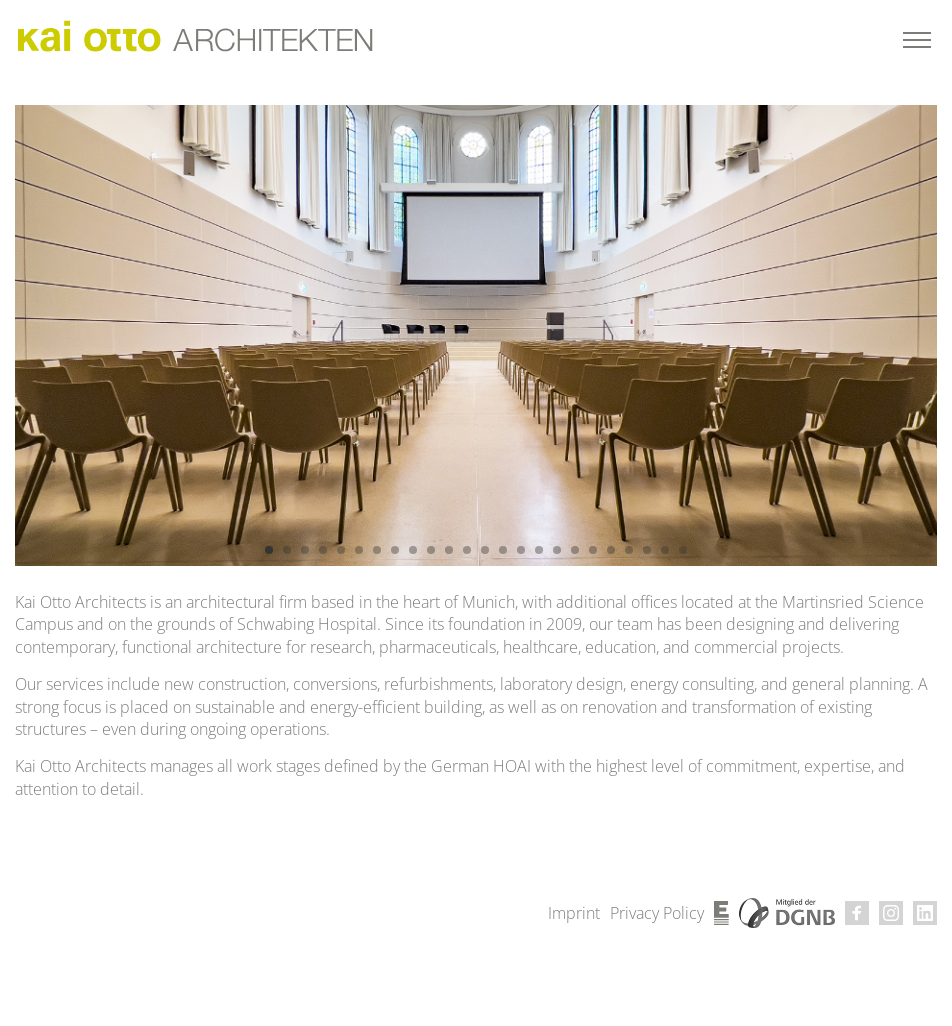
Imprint (574, 913)
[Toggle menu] (917, 40)
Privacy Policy (657, 913)
